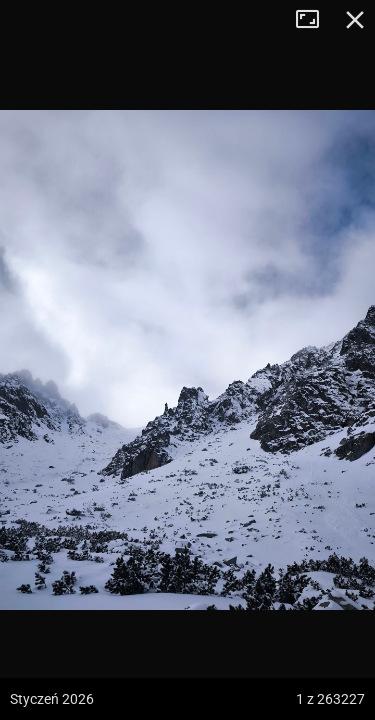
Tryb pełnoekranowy (315, 20)
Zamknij (355, 20)
